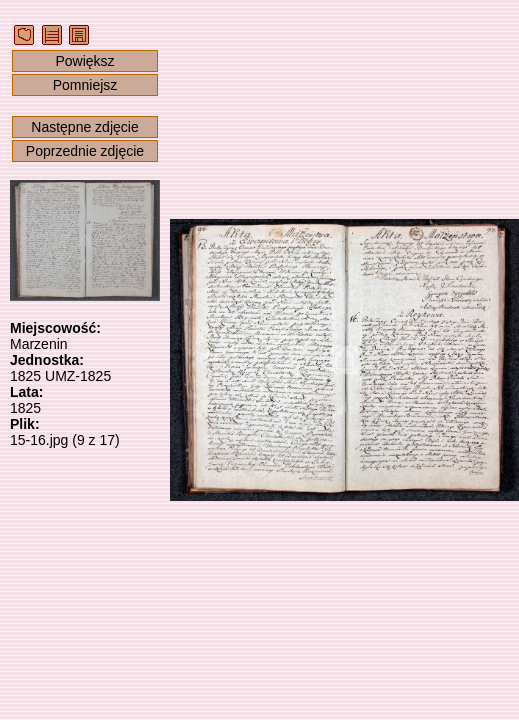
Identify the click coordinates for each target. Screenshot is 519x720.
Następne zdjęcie (84, 127)
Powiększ (84, 61)
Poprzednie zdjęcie (85, 151)
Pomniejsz (85, 85)
